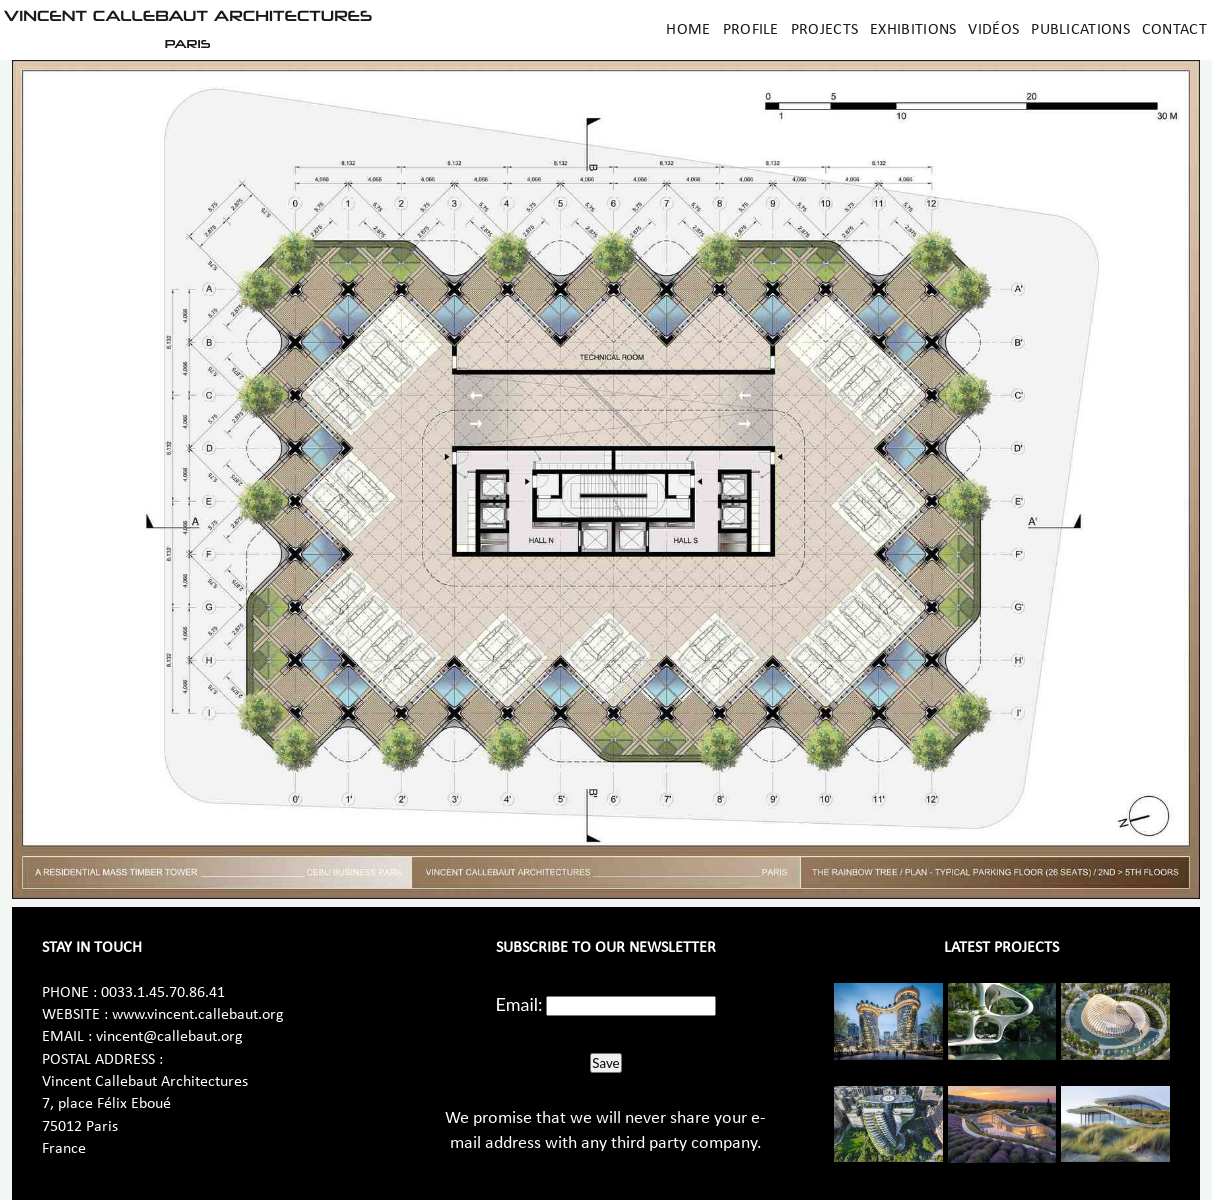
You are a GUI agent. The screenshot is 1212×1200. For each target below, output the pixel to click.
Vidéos (993, 30)
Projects (824, 30)
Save (605, 1063)
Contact (1174, 30)
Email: (519, 1004)
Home (688, 30)
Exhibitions (913, 30)
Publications (1080, 30)
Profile (751, 30)
